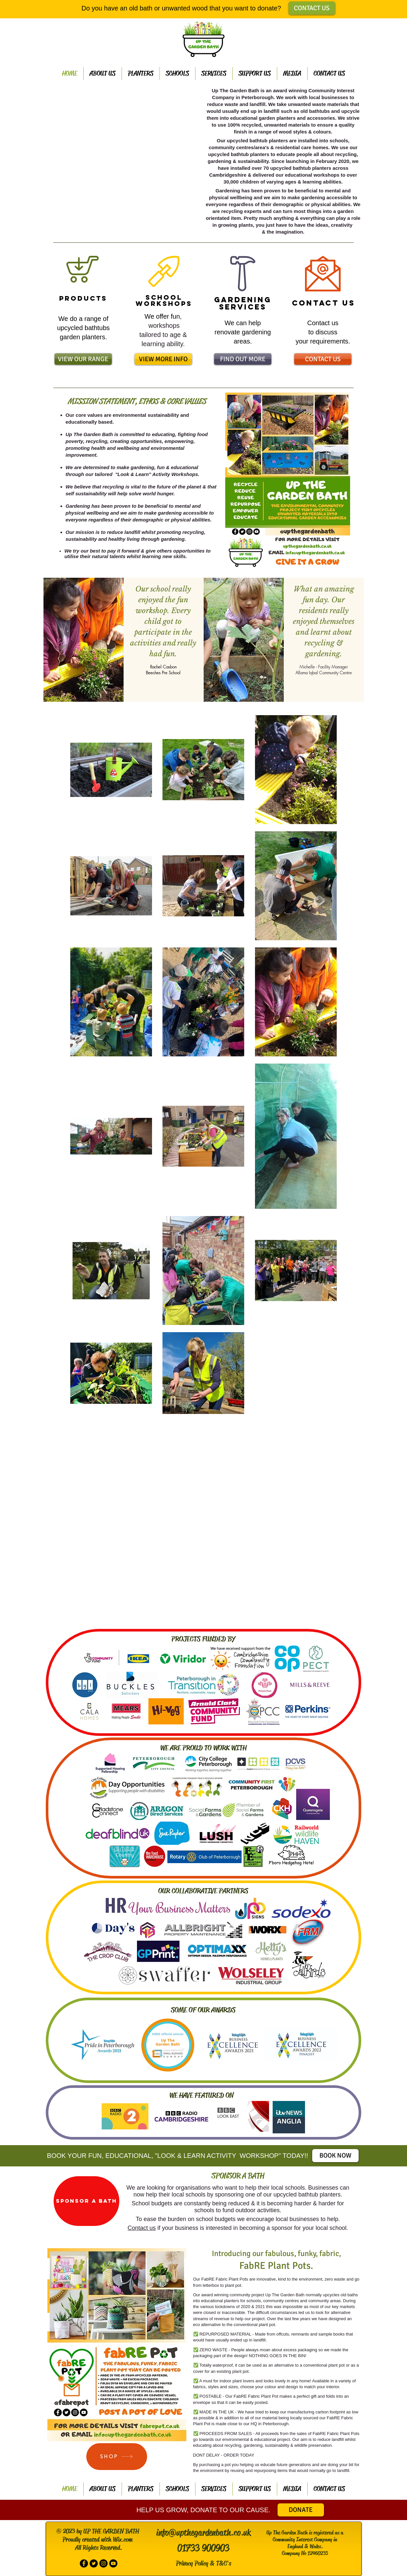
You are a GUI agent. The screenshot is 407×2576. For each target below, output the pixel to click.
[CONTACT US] (312, 8)
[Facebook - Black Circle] (84, 2563)
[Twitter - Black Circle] (94, 2563)
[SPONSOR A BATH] (86, 2201)
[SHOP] (116, 2456)
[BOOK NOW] (335, 2155)
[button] (124, 164)
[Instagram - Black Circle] (103, 2563)
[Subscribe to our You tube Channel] (113, 2563)
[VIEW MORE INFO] (163, 359)
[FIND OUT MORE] (242, 359)
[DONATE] (301, 2509)
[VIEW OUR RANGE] (83, 359)
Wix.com (122, 2539)
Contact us (141, 2228)
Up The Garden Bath (285, 2294)
